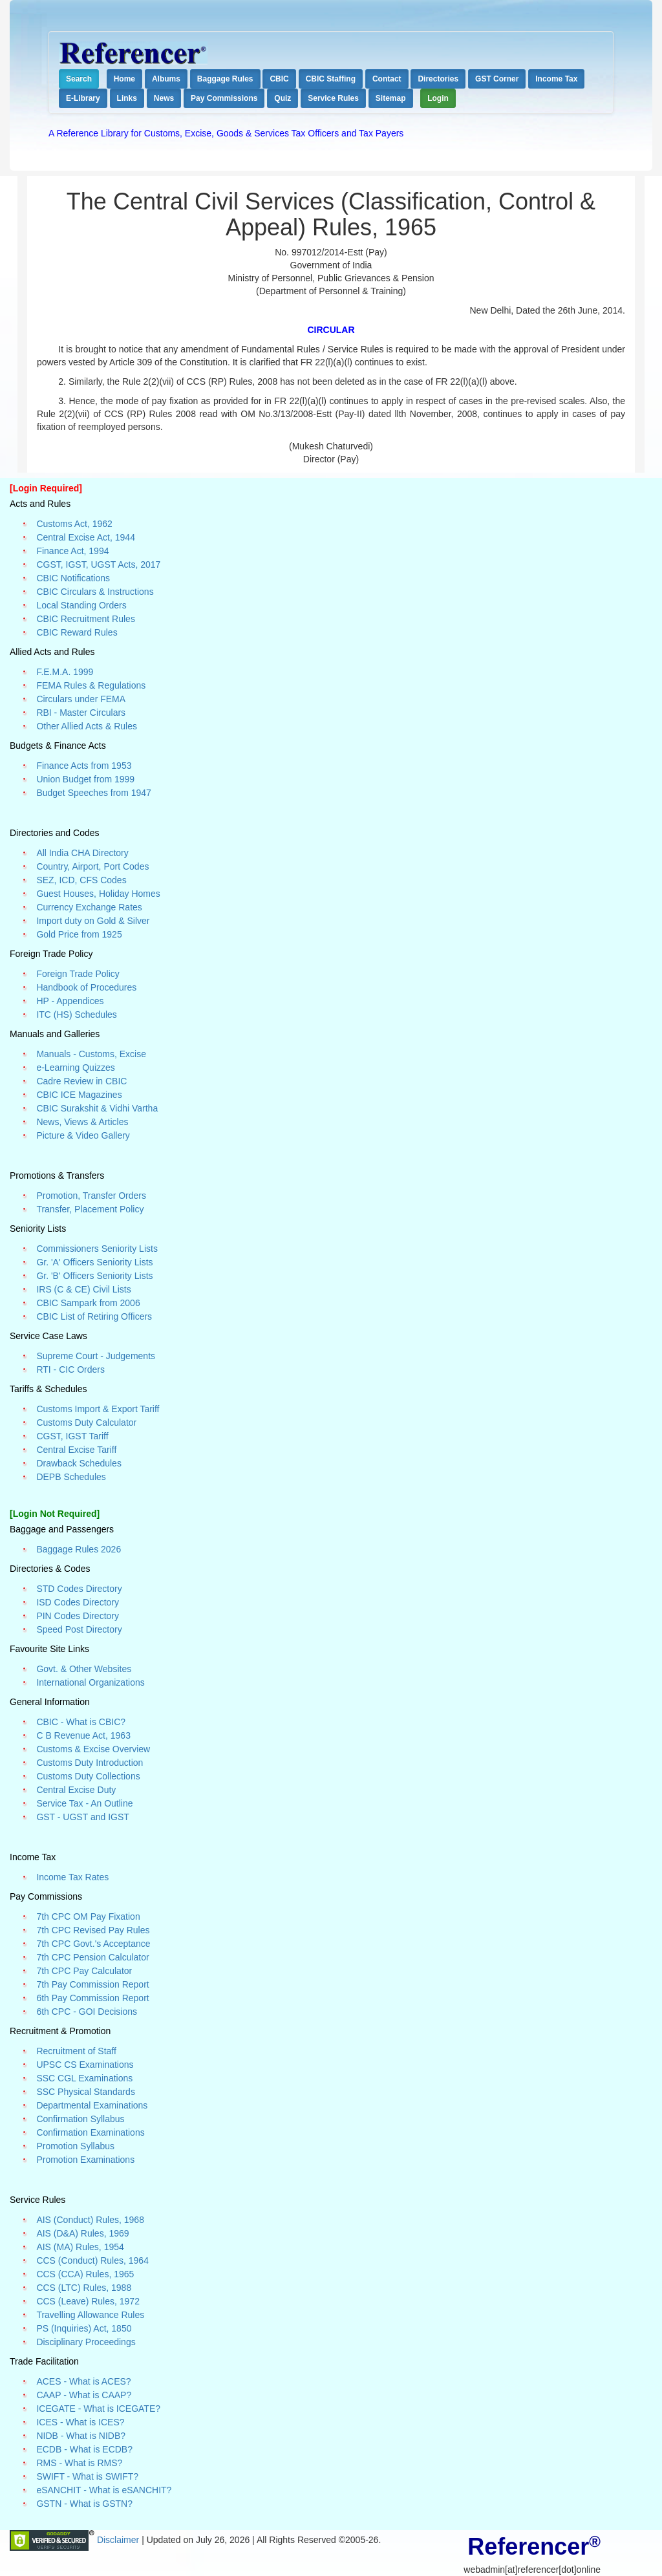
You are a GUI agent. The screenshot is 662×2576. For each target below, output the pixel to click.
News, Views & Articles (82, 1122)
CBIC (279, 78)
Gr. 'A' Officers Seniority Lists (94, 1262)
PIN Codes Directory (77, 1616)
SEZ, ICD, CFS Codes (81, 880)
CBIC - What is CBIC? (80, 1722)
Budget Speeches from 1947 (93, 793)
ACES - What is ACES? (83, 2381)
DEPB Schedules (70, 1477)
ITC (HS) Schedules (76, 1014)
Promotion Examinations (85, 2159)
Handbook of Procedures (86, 987)
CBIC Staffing (331, 78)
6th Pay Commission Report (92, 1998)
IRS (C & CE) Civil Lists (83, 1289)
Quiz (282, 98)
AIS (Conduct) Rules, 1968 (90, 2220)
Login (438, 98)
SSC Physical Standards (85, 2092)
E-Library (83, 98)
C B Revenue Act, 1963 (83, 1735)
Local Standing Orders (81, 605)
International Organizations (90, 1682)
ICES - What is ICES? (80, 2422)
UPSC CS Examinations (84, 2064)
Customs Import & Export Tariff (97, 1409)
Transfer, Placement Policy (90, 1209)
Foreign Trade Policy (77, 974)
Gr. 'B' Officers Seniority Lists (94, 1276)
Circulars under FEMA (80, 699)
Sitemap (391, 98)
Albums (166, 78)
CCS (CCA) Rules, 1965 (85, 2274)
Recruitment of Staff (76, 2051)
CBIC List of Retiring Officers (94, 1316)
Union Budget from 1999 (85, 779)
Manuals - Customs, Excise (91, 1054)
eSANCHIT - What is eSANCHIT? (103, 2490)
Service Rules (333, 98)
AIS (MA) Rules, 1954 (79, 2247)
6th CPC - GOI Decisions (86, 2011)
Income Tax (556, 78)
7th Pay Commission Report (92, 1984)
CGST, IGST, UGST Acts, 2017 (98, 564)
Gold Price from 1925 (79, 934)
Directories (438, 78)
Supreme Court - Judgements (95, 1356)
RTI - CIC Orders (70, 1369)
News (164, 98)
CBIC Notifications (73, 578)
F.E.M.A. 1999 (64, 672)
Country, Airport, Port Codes (92, 866)
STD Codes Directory (79, 1588)
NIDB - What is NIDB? (80, 2436)
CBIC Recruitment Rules (85, 619)
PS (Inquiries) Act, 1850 (83, 2328)
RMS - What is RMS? (79, 2463)
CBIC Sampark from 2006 (88, 1303)
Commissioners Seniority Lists (97, 1248)
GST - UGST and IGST (82, 1817)
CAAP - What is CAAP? (83, 2395)
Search (79, 78)
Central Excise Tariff (76, 1449)
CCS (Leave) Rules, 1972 (88, 2301)
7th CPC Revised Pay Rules (92, 1930)
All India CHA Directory (82, 853)
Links (127, 98)
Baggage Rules (225, 78)
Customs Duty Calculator (86, 1422)
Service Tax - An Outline (84, 1803)
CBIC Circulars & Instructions (94, 591)
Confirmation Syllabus (80, 2119)
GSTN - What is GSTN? (84, 2503)
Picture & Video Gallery (82, 1135)
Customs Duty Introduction (89, 1762)
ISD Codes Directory (77, 1602)
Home (124, 78)
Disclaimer (119, 2539)
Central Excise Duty (76, 1790)
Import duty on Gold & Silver (92, 921)
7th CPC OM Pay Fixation (88, 1916)
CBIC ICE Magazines (79, 1094)
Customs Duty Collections (88, 1776)
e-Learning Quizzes (75, 1067)
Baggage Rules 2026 (78, 1549)
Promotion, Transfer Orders (91, 1195)
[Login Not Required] (55, 1513)
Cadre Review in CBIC (81, 1081)
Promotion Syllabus (75, 2146)
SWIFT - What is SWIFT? (87, 2476)
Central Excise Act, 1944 (85, 537)
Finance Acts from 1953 (83, 765)
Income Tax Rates (72, 1877)
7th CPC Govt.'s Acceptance (93, 1943)
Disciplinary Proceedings (85, 2342)
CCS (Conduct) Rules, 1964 (92, 2260)
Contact (386, 78)
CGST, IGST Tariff (72, 1436)
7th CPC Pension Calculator (92, 1957)
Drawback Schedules (79, 1463)
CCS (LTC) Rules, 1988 (83, 2287)
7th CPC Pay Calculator (84, 1971)
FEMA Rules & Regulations (90, 685)
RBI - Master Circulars (80, 712)
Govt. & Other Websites (83, 1669)
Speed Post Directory (79, 1629)
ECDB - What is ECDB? (84, 2449)
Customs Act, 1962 (74, 524)
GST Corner (496, 78)
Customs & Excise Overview (93, 1749)
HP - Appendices (69, 1001)
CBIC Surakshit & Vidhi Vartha (97, 1108)
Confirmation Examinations (90, 2132)
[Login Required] (46, 488)
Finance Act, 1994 (72, 551)
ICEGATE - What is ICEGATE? (98, 2408)
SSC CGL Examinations (84, 2078)
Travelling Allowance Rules (90, 2315)
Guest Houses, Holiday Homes (98, 893)
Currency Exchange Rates (89, 907)
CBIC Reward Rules (76, 632)
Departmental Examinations (91, 2105)
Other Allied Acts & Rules (86, 726)
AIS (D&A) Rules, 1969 (82, 2233)
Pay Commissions (224, 98)
